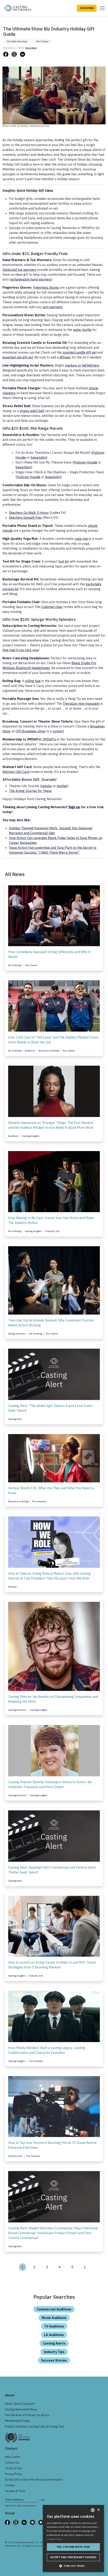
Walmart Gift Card (15, 772)
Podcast (12, 1586)
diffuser (65, 357)
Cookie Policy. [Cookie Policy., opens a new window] (55, 2538)
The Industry (39, 1501)
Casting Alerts (54, 2343)
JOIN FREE (86, 8)
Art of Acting (15, 965)
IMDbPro (49, 739)
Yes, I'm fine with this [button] (73, 2546)
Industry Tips (54, 2352)
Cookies (10, 2485)
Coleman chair (52, 607)
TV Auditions (54, 2326)
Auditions (30, 1050)
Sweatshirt (38, 457)
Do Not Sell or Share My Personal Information (33, 2479)
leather (62, 786)
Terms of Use (13, 2468)
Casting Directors (17, 1710)
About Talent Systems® (20, 2404)
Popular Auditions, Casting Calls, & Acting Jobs (34, 2426)
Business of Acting (49, 1050)
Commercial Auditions (54, 2309)
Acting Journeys (17, 1333)
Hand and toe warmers (19, 270)
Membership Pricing (17, 2421)
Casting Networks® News (21, 2409)
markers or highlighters (82, 365)
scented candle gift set (80, 352)
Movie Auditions (54, 2318)
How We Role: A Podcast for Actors (27, 2415)
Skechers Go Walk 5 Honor (29, 513)
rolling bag (33, 681)
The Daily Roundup (17, 41)
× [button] (98, 2509)
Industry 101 (52, 1231)
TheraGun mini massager (81, 704)
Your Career (42, 41)
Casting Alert (15, 1419)
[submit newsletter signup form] (41, 2499)
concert (58, 731)
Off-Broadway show (30, 731)
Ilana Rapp (31, 47)
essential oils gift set (17, 357)
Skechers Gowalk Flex (25, 517)
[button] (73, 2566)
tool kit (63, 561)
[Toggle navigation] (101, 8)
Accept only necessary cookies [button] (73, 2557)
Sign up (74, 807)
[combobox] (93, 2510)
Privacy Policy (13, 2474)
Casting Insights (30, 1136)
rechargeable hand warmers (31, 279)
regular (46, 786)
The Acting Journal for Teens (30, 791)
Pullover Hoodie (85, 462)
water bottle (82, 330)
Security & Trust (15, 2491)
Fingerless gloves (46, 287)
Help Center (12, 2457)
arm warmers (53, 307)
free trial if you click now (20, 650)
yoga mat (81, 539)
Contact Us (12, 2462)
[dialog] (73, 2538)
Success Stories (54, 2360)
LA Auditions (54, 2335)
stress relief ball (32, 411)
